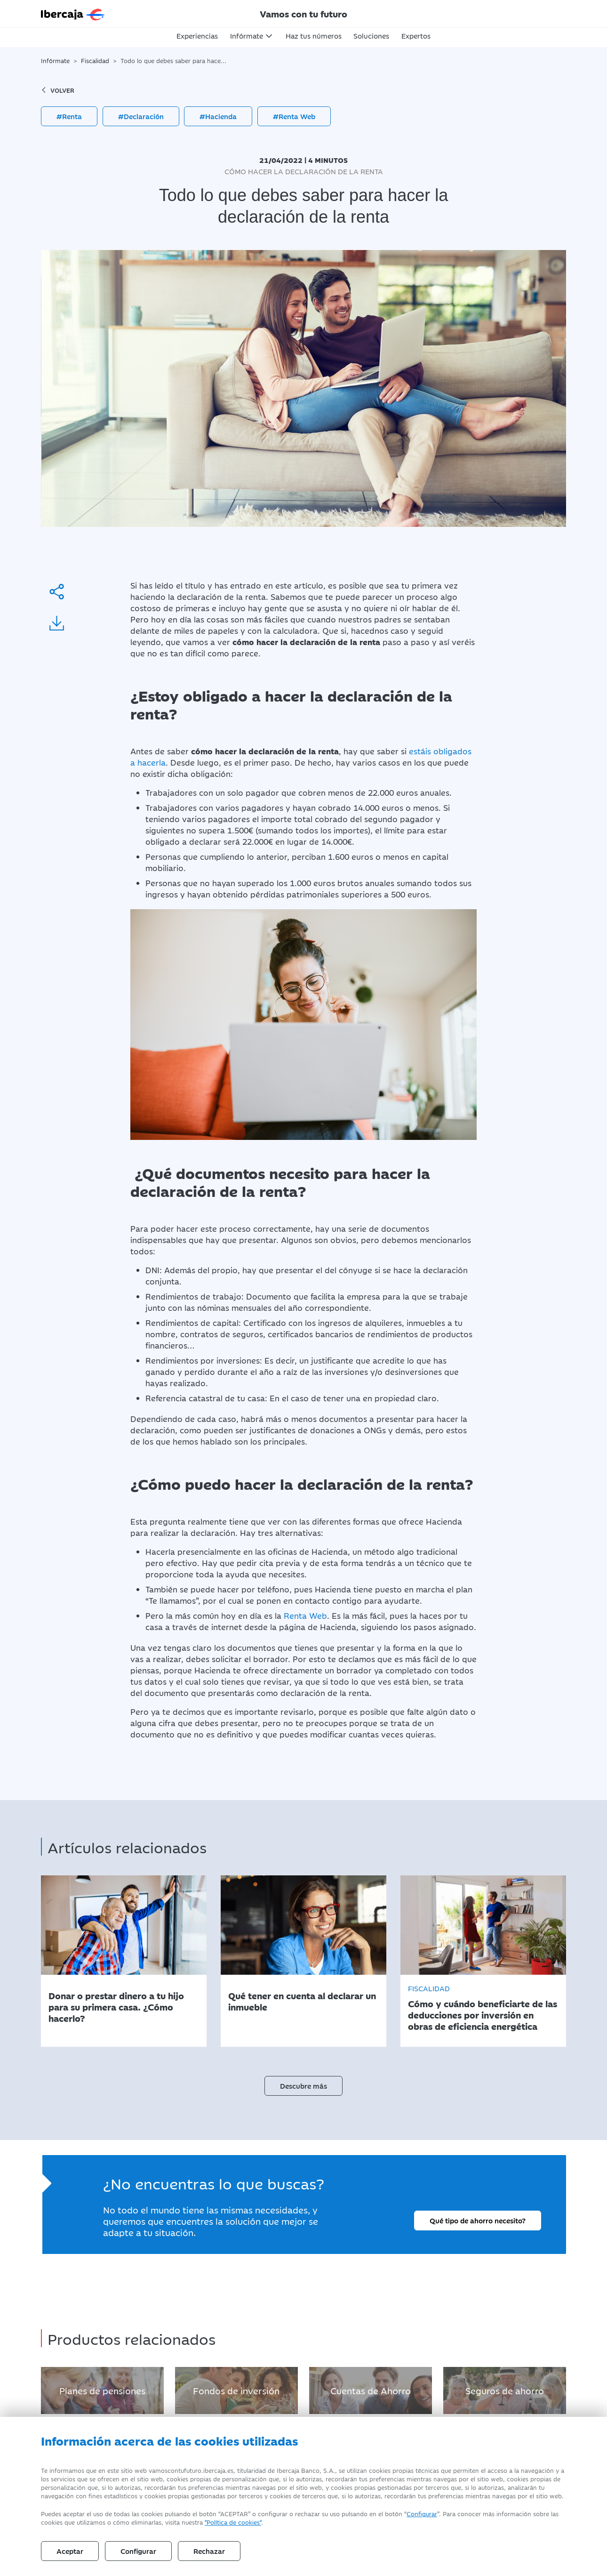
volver (57, 90)
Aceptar (69, 2551)
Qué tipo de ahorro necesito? (478, 2220)
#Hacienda (218, 116)
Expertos (416, 35)
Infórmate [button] (246, 35)
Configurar (422, 2513)
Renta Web (305, 1615)
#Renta (69, 116)
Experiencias (197, 35)
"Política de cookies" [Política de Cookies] (233, 2522)
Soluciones (371, 35)
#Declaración (141, 116)
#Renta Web (294, 116)
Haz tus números (314, 35)
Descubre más (303, 2086)
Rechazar (209, 2551)
